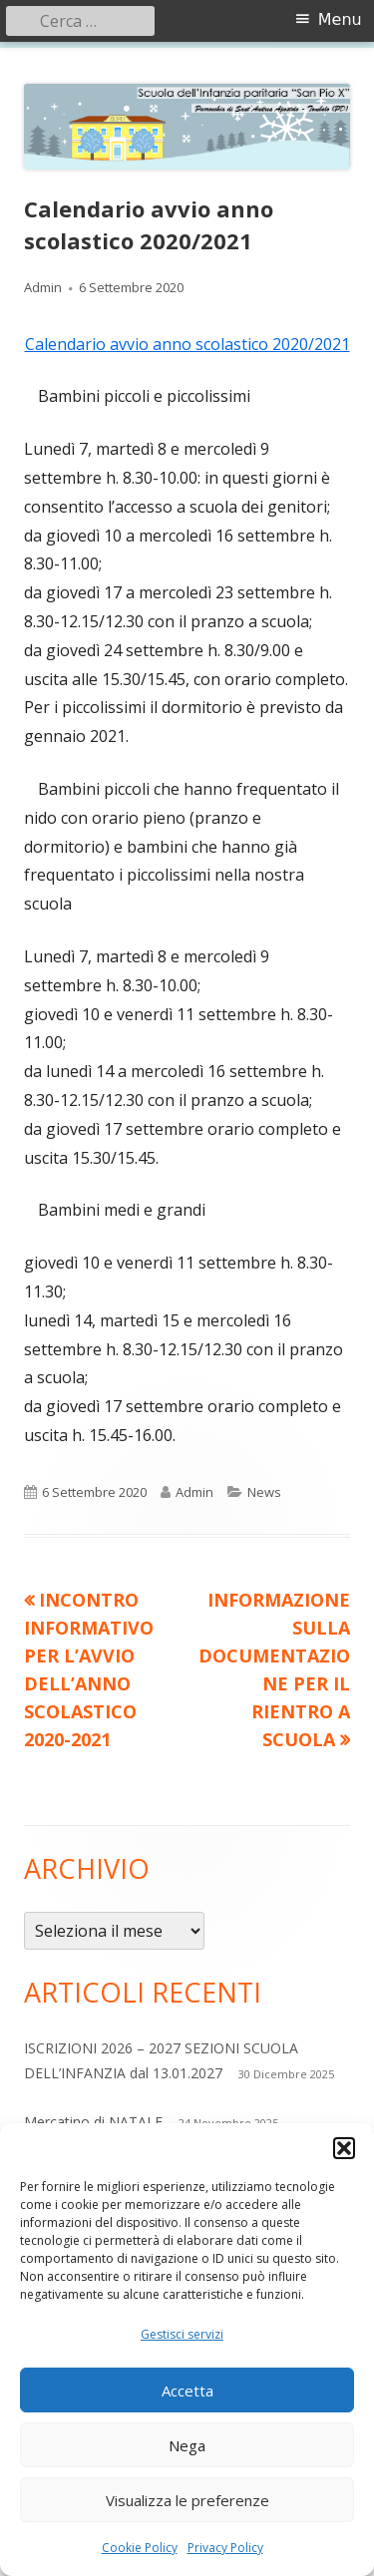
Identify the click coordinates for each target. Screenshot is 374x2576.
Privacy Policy (225, 2547)
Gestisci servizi (182, 2334)
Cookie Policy (140, 2547)
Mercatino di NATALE (93, 2121)
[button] (344, 2148)
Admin (43, 287)
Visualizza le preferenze (187, 2500)
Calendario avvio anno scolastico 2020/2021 (187, 344)
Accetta (187, 2390)
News (264, 1492)
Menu (340, 19)
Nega (187, 2445)
